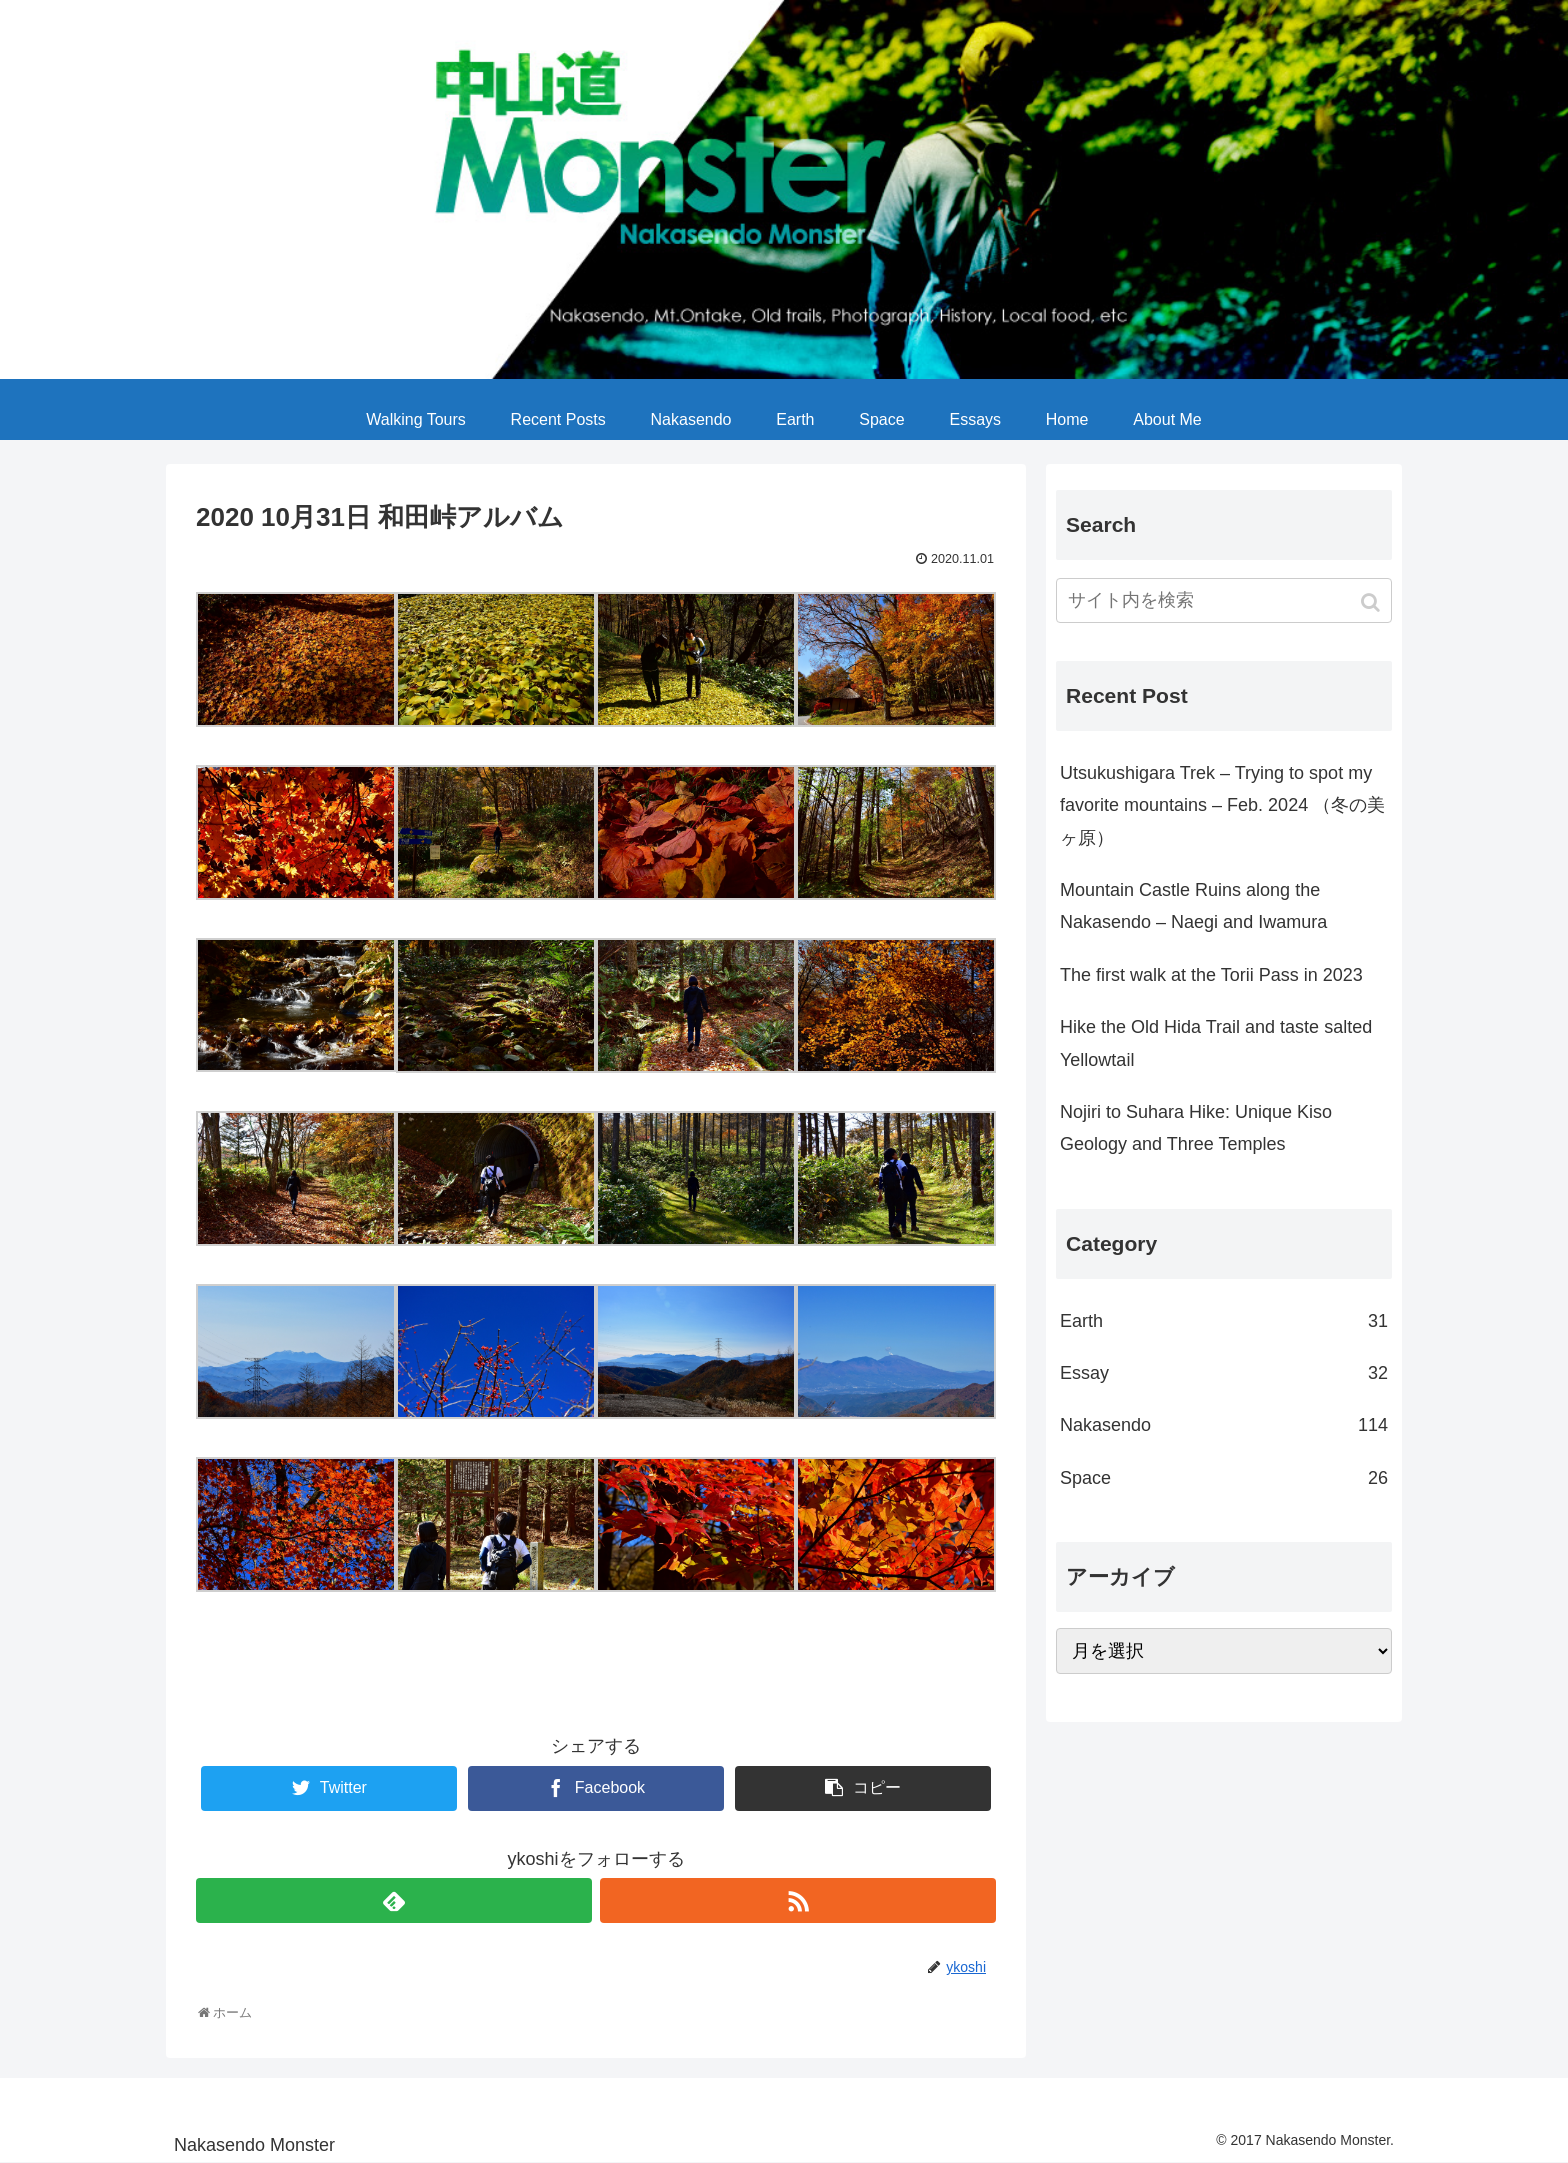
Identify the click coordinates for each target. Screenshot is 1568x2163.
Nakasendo (1224, 1425)
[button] (1372, 602)
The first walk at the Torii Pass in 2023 (1211, 975)
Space (1224, 1478)
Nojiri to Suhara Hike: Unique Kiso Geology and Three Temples (1196, 1128)
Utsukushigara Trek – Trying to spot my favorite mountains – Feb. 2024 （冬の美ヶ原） (1222, 805)
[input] (1224, 600)
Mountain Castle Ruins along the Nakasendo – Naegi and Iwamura (1193, 906)
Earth (1224, 1321)
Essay (1224, 1373)
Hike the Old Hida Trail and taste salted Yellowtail (1216, 1043)
